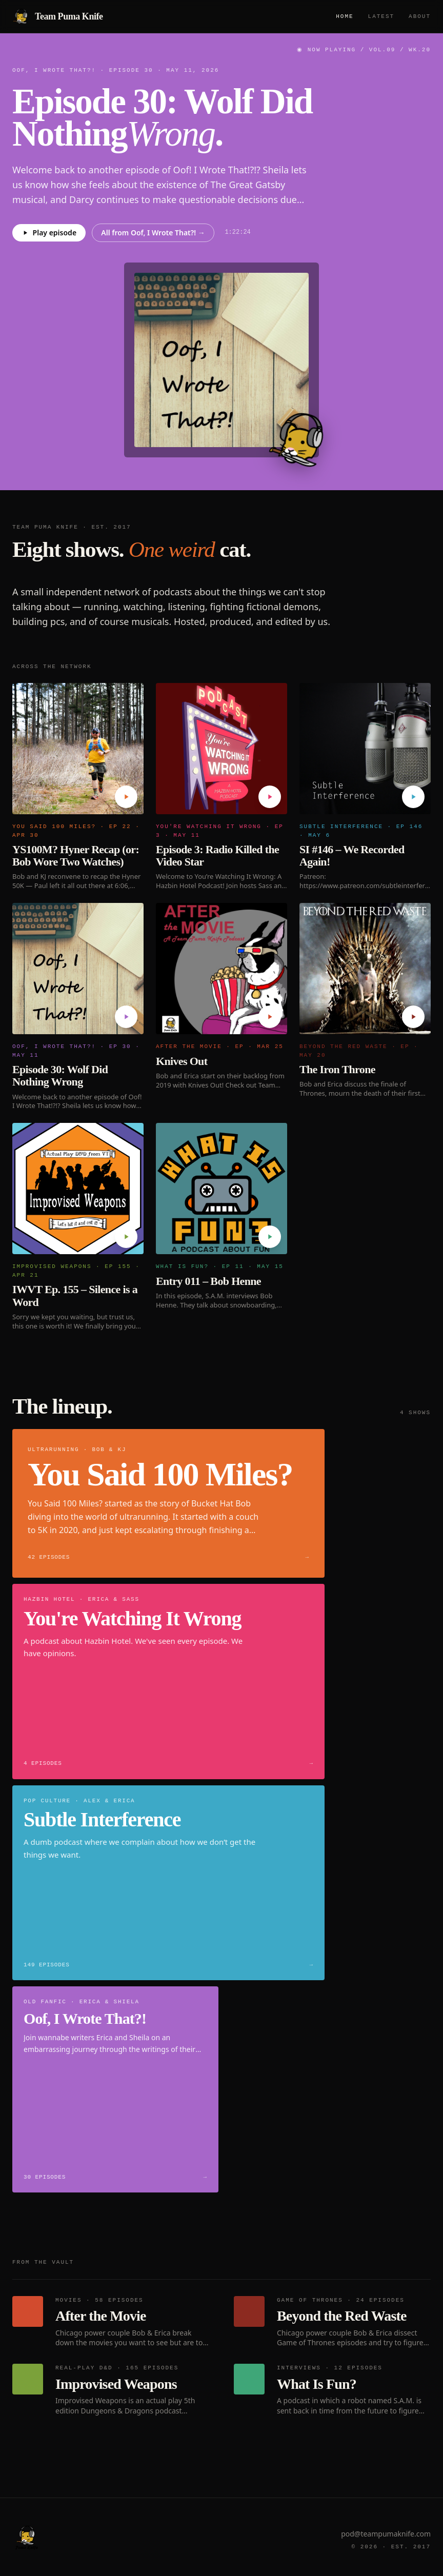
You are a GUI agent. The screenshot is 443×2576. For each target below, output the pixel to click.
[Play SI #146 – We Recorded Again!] (413, 797)
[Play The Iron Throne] (413, 1016)
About (420, 16)
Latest (381, 16)
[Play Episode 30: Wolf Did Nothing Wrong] (126, 1016)
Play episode (49, 232)
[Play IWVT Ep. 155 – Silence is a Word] (126, 1236)
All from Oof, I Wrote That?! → (153, 232)
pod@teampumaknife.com (386, 2534)
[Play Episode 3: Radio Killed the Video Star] (269, 797)
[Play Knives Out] (269, 1016)
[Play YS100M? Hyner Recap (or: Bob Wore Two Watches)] (126, 797)
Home (344, 16)
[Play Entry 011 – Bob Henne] (269, 1236)
